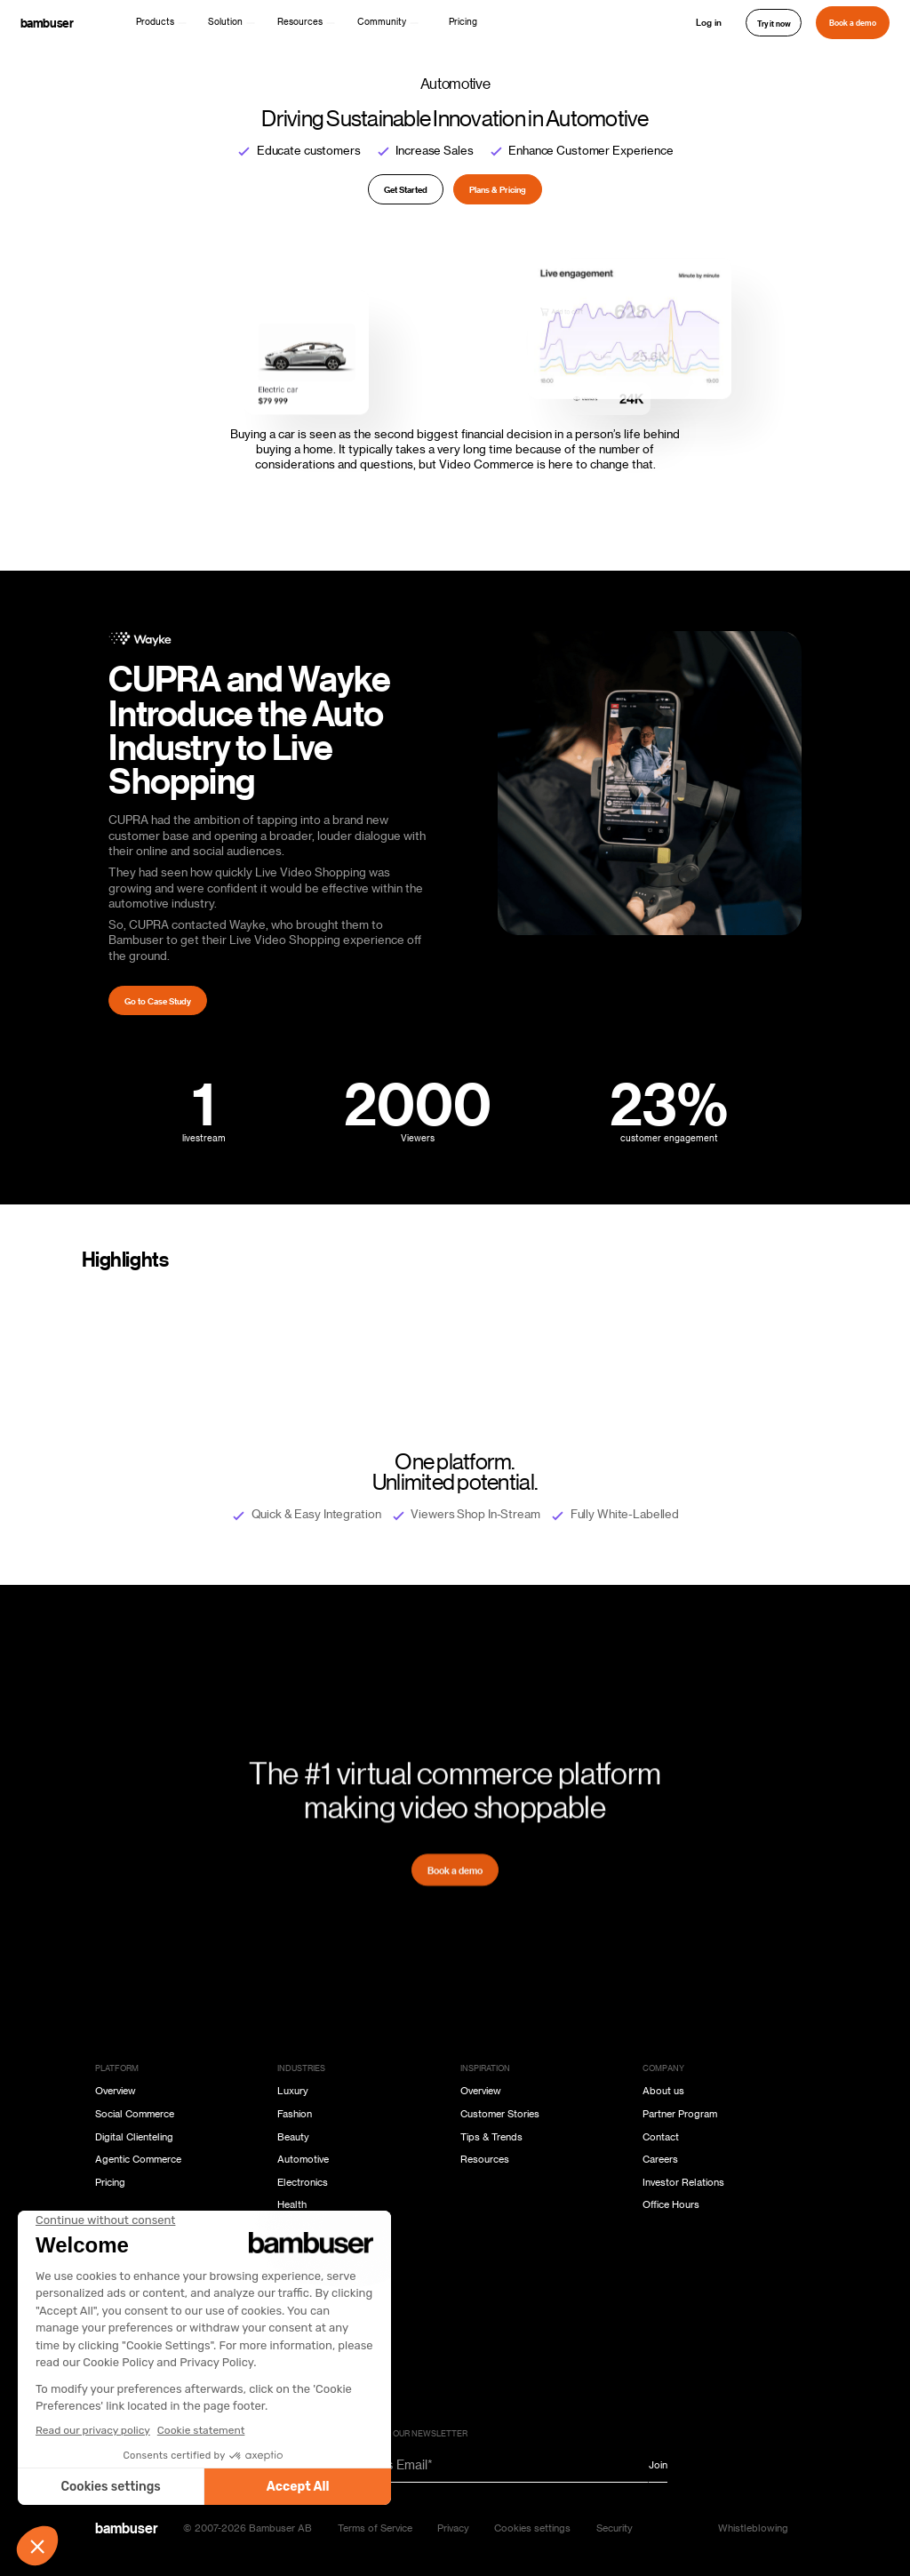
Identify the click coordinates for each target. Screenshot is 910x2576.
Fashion (294, 2114)
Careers (660, 2159)
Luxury (292, 2091)
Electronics (302, 2183)
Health (292, 2205)
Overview (115, 2091)
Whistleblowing (753, 2528)
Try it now (774, 23)
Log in (709, 21)
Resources (484, 2159)
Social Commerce (134, 2114)
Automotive (303, 2159)
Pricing (463, 22)
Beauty (293, 2137)
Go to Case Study (157, 1001)
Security (614, 2528)
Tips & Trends (491, 2137)
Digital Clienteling (134, 2137)
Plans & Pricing (497, 189)
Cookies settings (532, 2528)
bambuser (47, 23)
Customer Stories (499, 2114)
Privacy (453, 2528)
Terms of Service (375, 2528)
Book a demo (852, 22)
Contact (661, 2137)
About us (663, 2091)
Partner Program (680, 2114)
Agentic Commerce (138, 2159)
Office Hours (671, 2205)
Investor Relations (683, 2183)
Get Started (405, 189)
